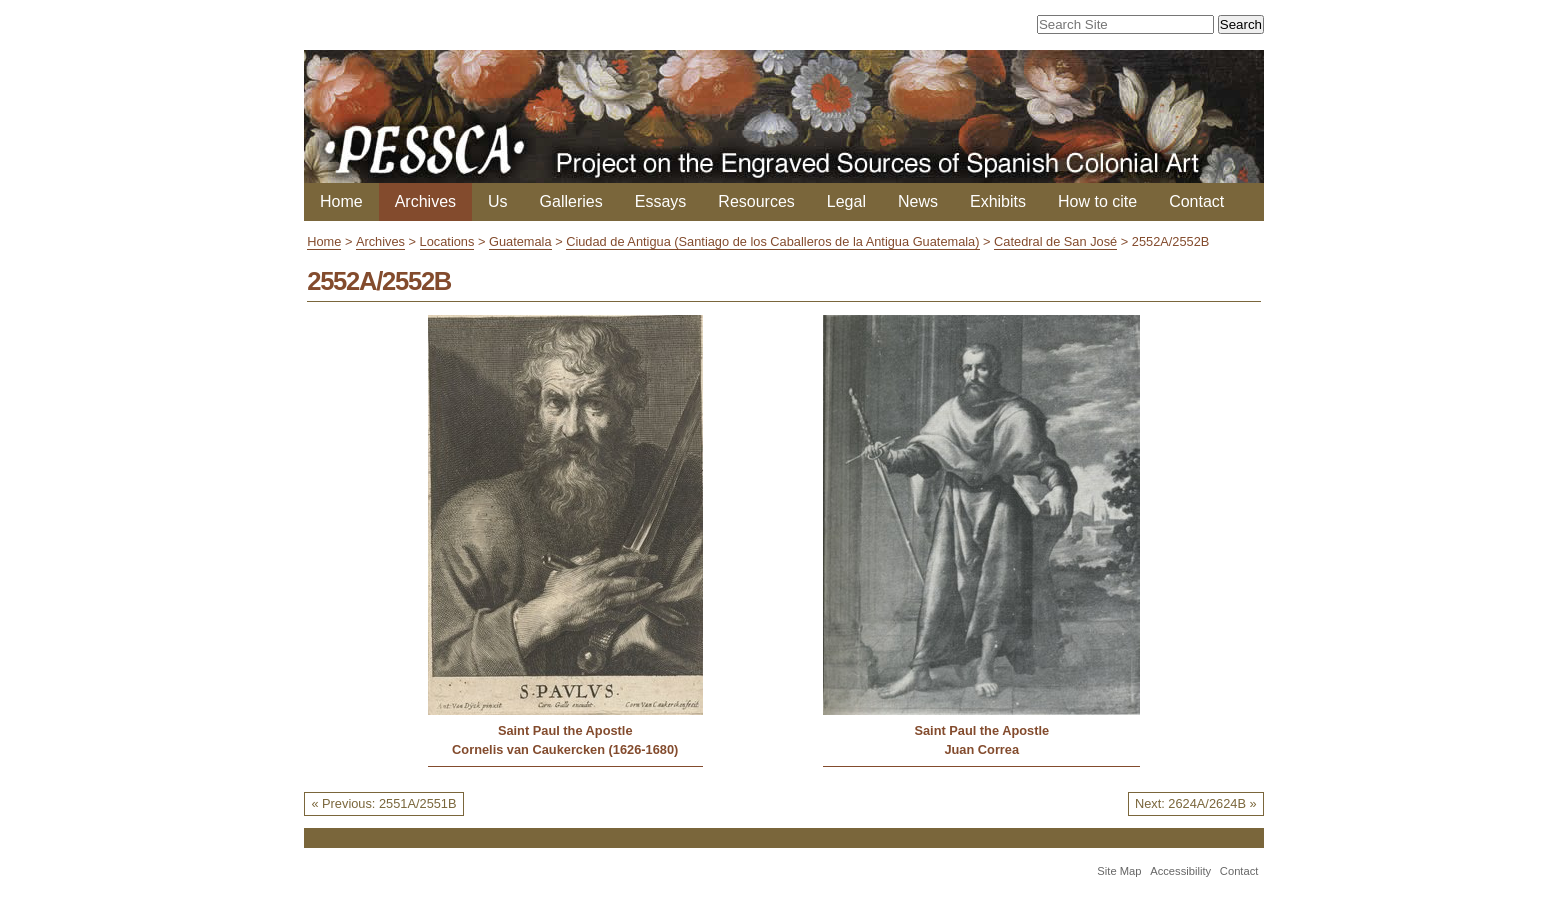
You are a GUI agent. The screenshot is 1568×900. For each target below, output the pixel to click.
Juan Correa (981, 749)
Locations (447, 241)
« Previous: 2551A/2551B (383, 803)
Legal (846, 201)
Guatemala (520, 241)
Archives (425, 201)
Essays (661, 201)
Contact (1196, 201)
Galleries (571, 201)
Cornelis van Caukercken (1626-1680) (565, 749)
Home (341, 201)
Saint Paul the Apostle (565, 730)
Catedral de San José (1055, 241)
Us (498, 201)
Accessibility (1180, 871)
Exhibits (998, 201)
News (918, 201)
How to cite (1097, 201)
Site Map (1119, 871)
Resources (756, 201)
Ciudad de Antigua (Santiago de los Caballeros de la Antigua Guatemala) (772, 241)
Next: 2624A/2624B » (1196, 803)
